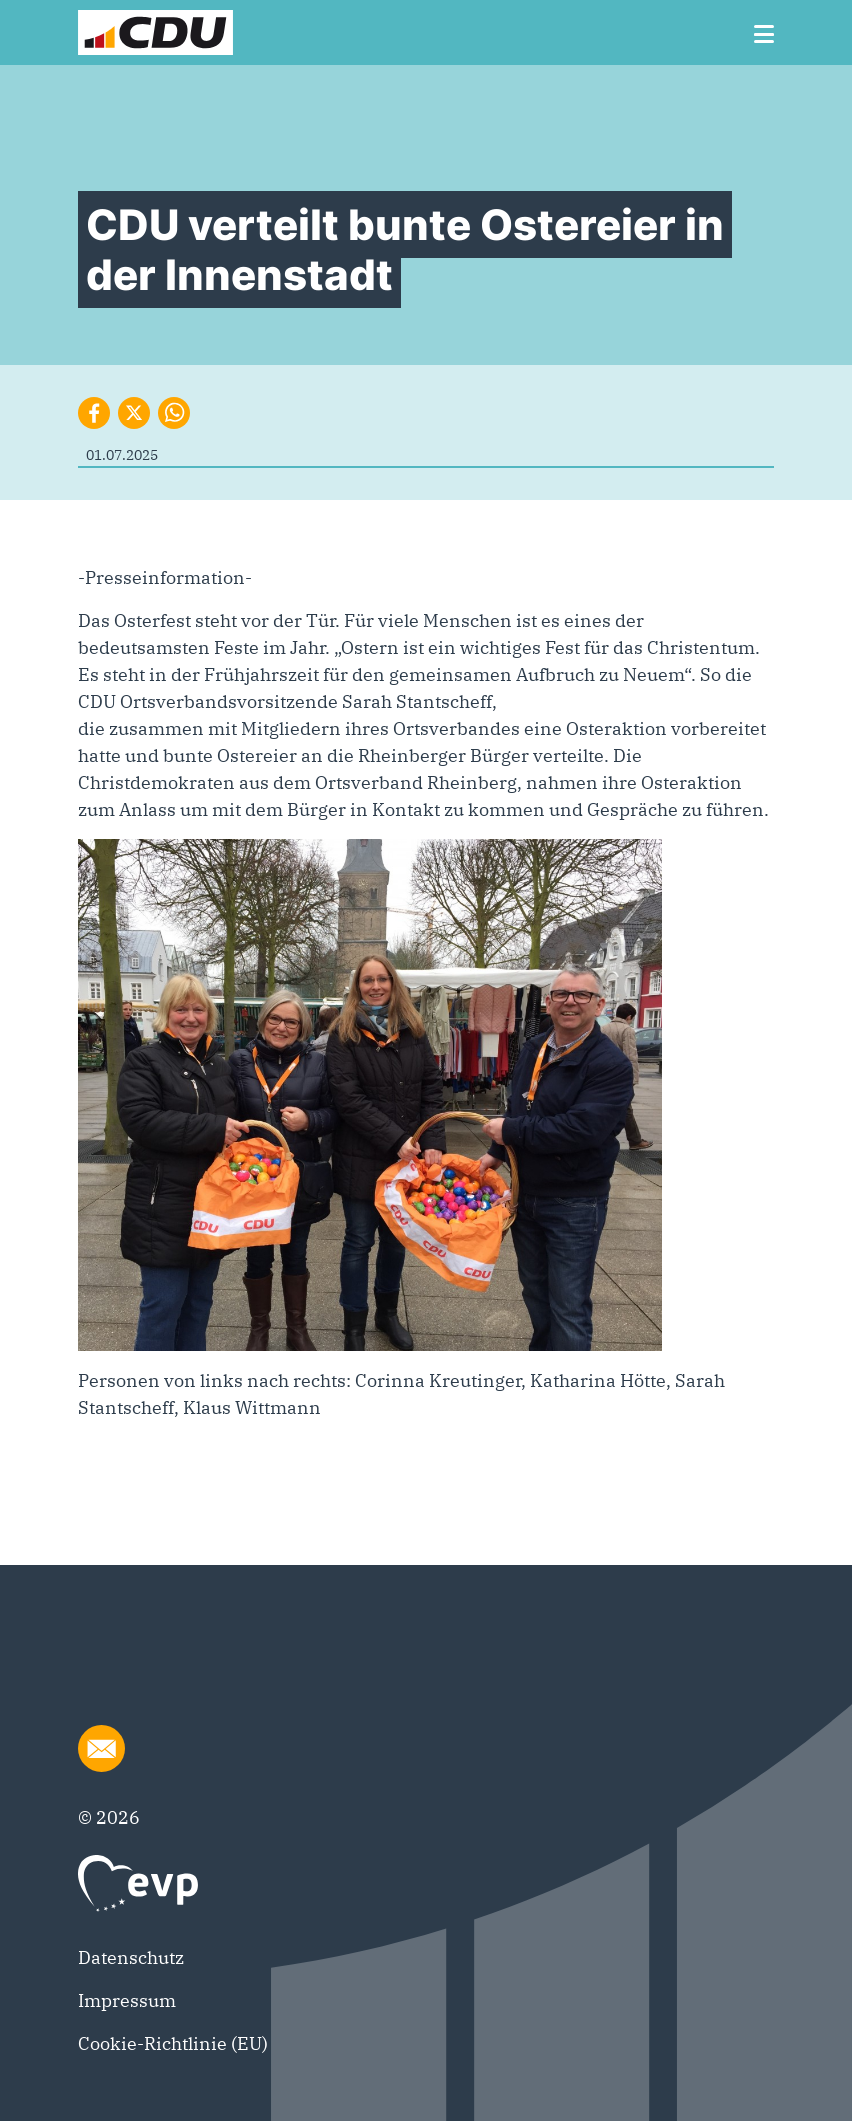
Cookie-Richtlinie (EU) (173, 2043)
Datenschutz (131, 1957)
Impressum (127, 2000)
